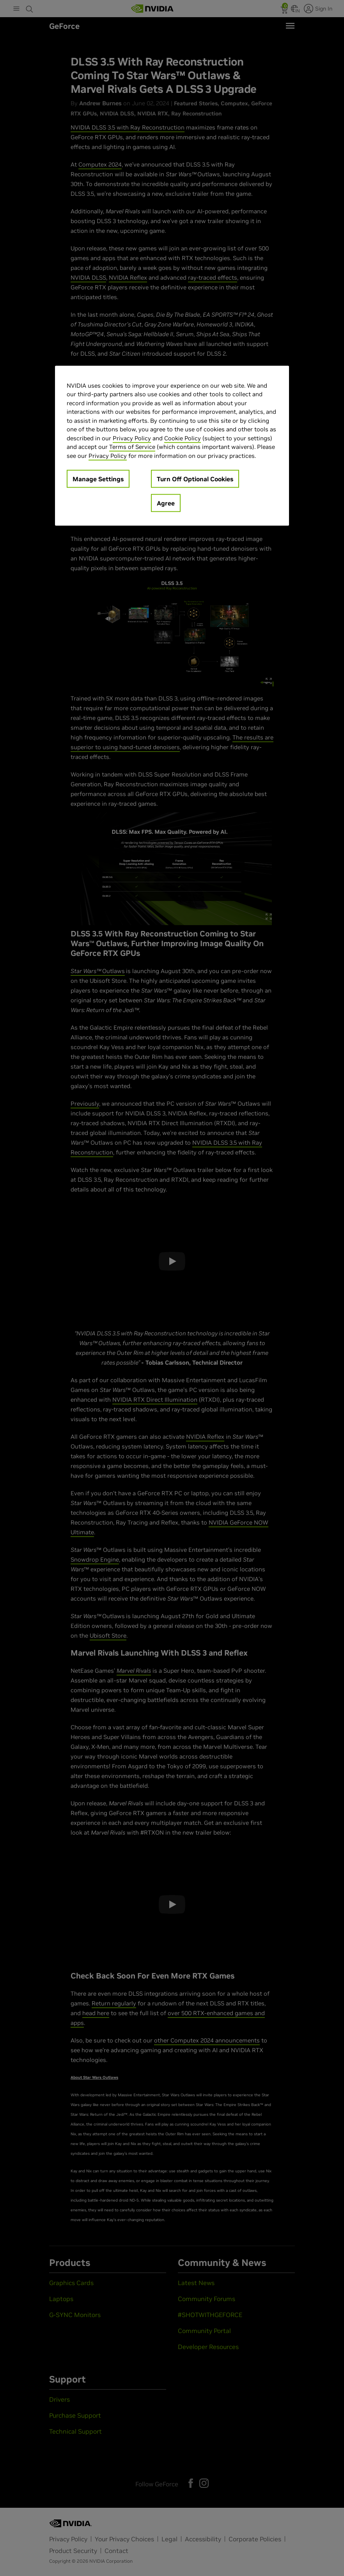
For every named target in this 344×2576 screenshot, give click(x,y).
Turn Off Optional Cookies (195, 479)
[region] (172, 445)
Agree (166, 503)
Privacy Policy (132, 437)
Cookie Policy (182, 437)
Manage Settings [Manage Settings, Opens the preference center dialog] (98, 479)
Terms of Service (132, 446)
